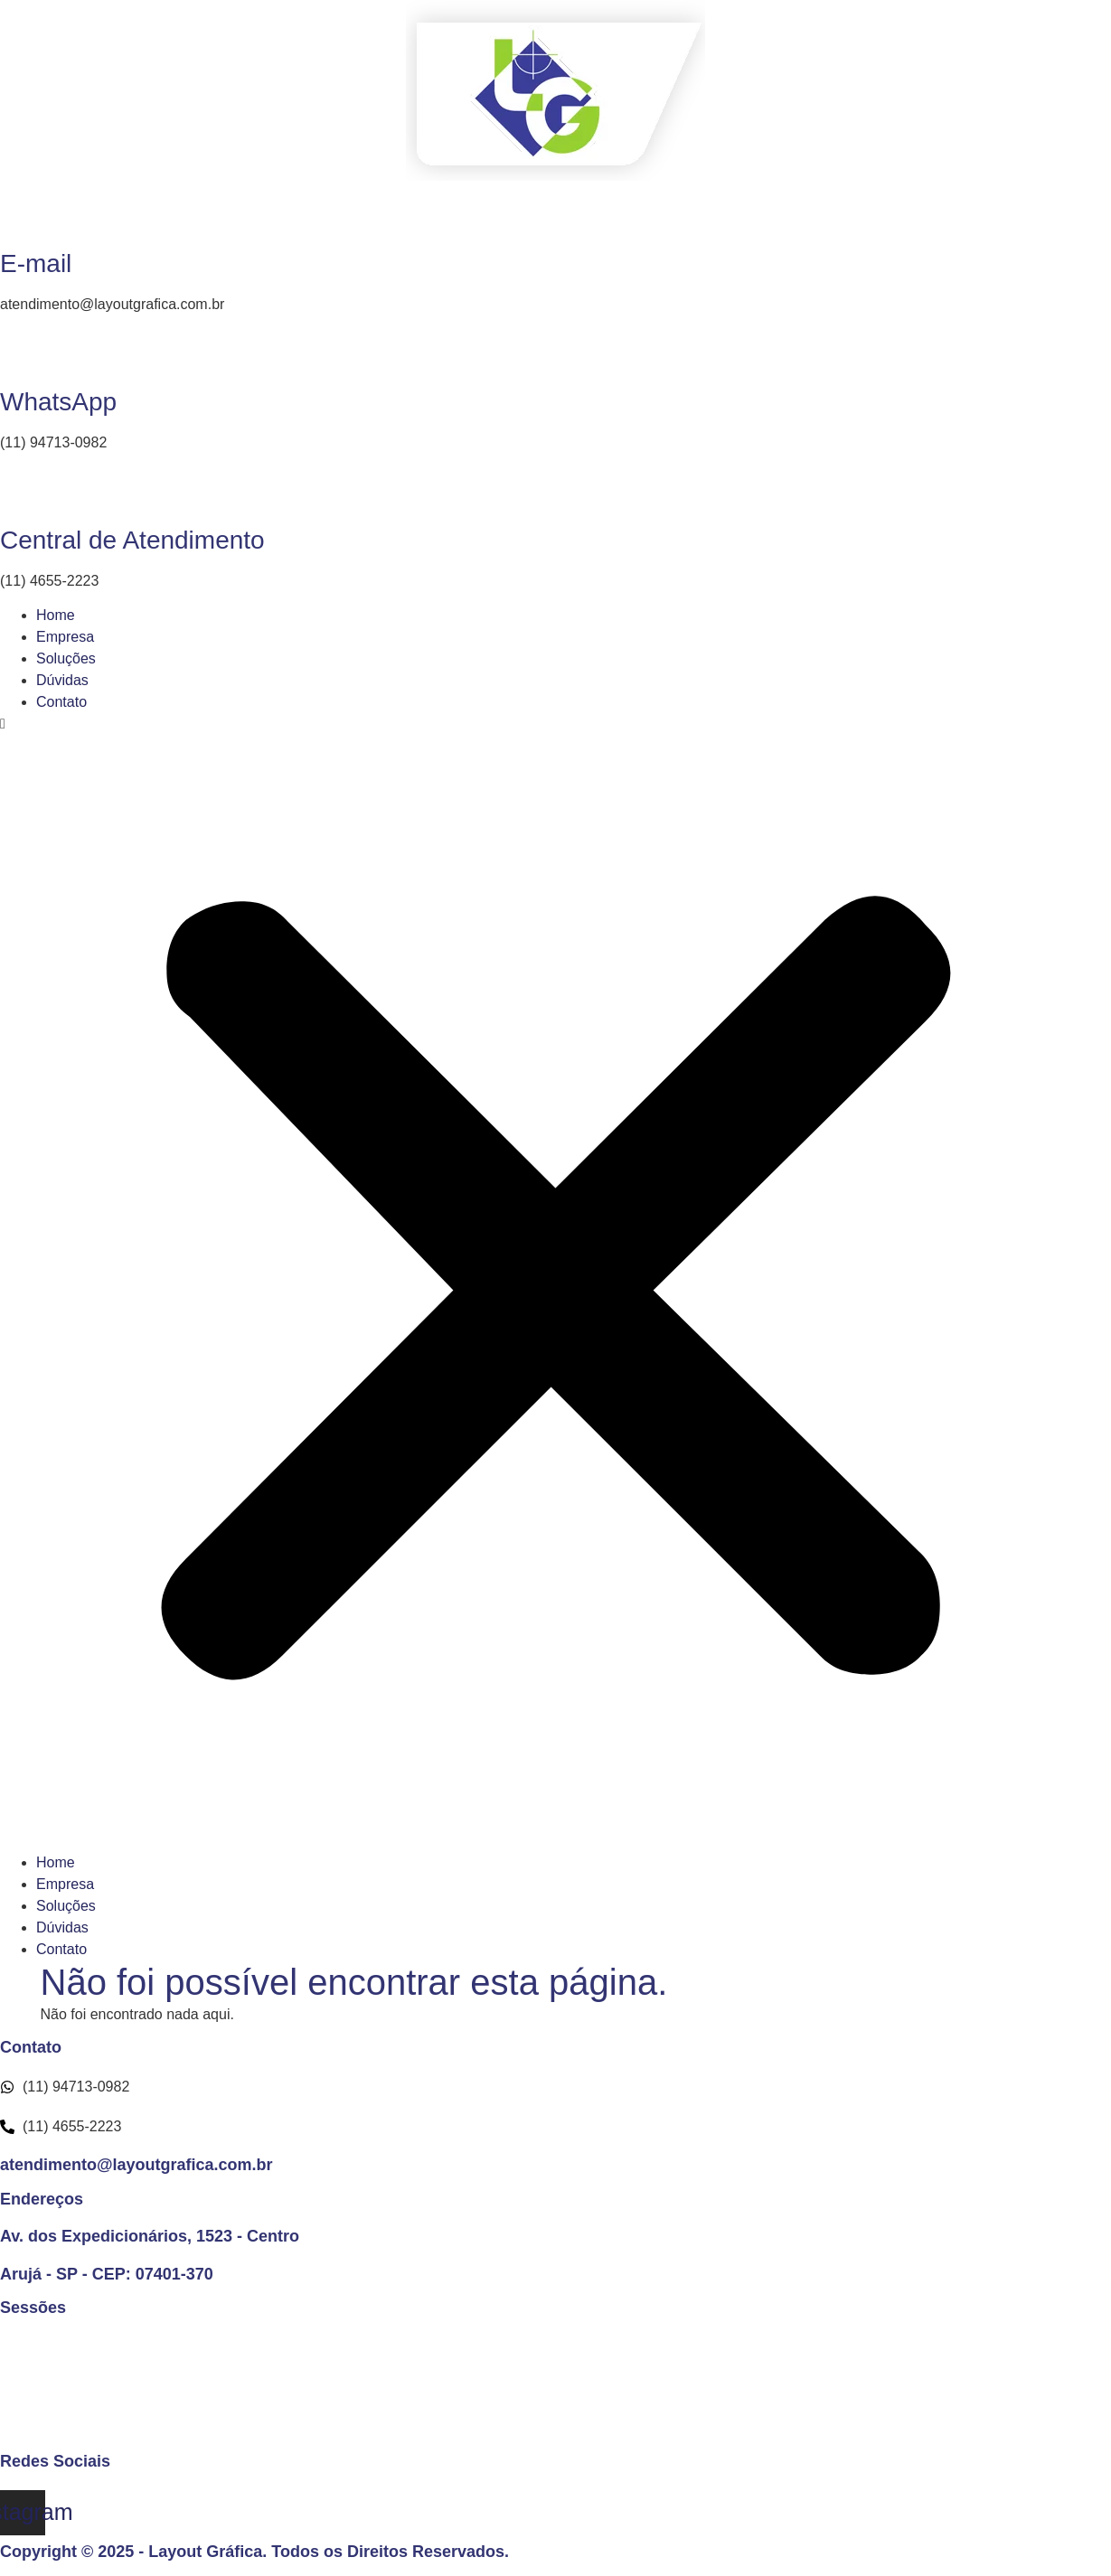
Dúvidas (62, 680)
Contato (61, 702)
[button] (555, 1282)
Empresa (65, 636)
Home (55, 615)
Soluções (66, 658)
